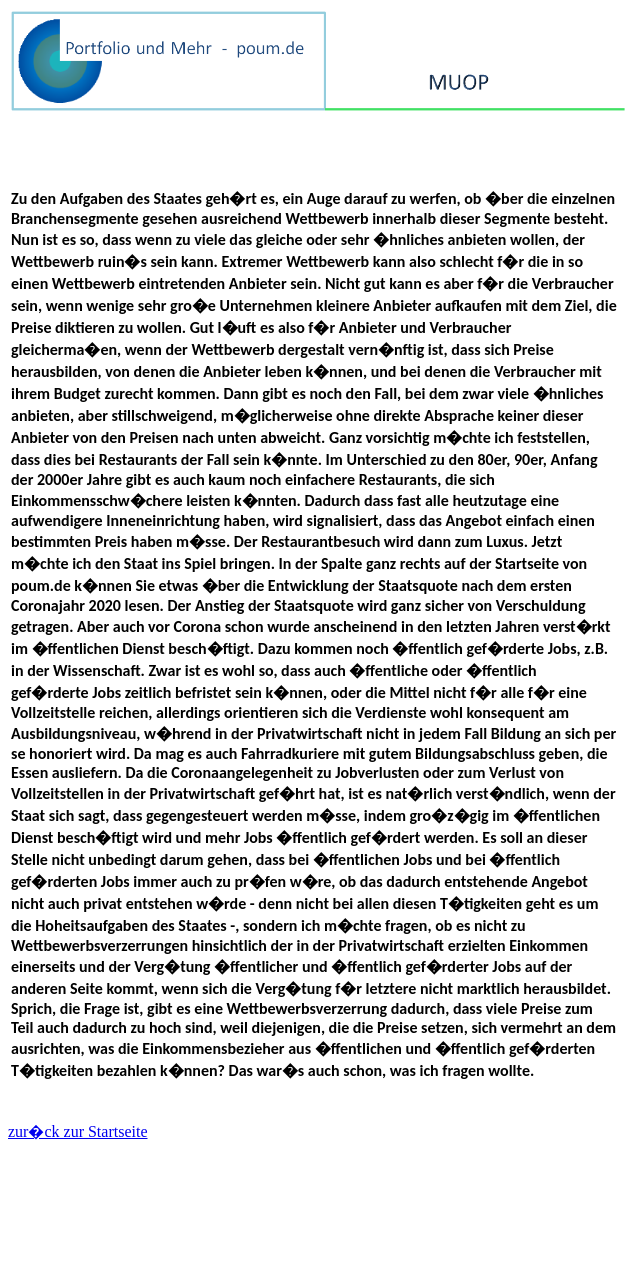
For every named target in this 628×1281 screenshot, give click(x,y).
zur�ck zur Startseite (78, 1131)
